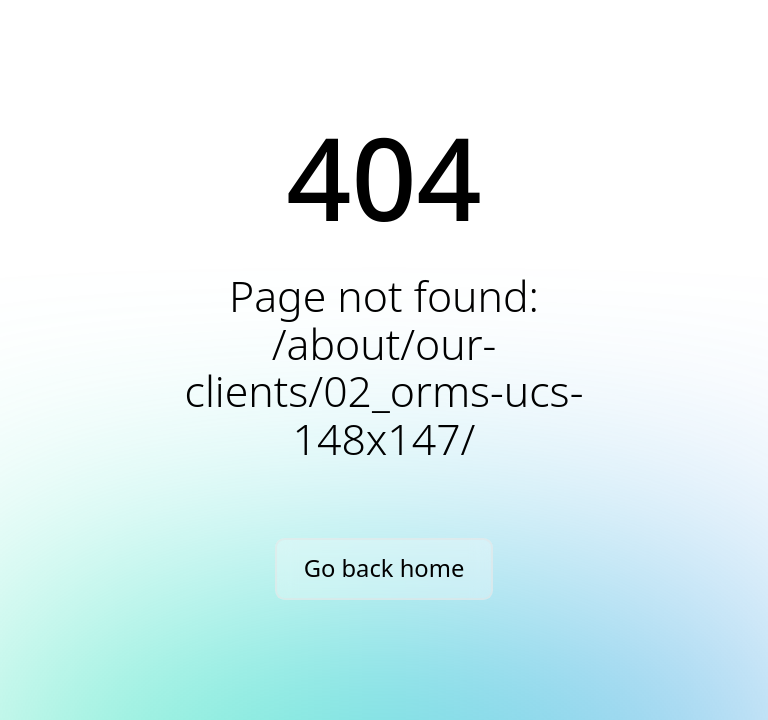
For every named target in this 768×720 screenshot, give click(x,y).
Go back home (384, 568)
